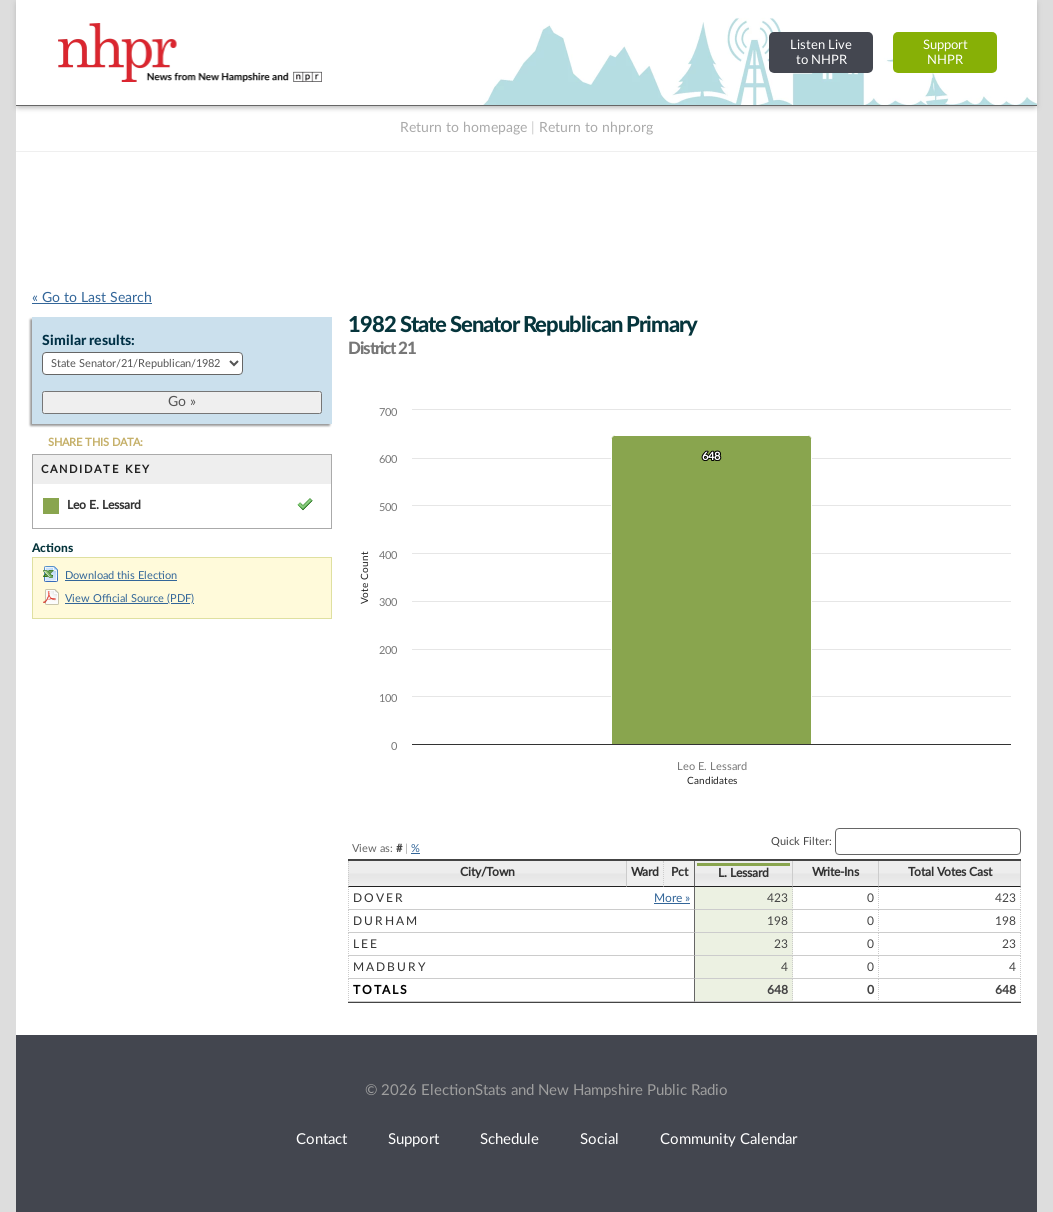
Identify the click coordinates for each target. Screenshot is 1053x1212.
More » (672, 898)
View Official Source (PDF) (118, 598)
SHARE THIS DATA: (95, 442)
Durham (386, 921)
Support (413, 1139)
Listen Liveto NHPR (821, 52)
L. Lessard (743, 873)
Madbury (390, 967)
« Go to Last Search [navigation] (92, 298)
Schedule (509, 1139)
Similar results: (88, 341)
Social (599, 1139)
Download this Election (110, 575)
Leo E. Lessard (104, 505)
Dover (379, 898)
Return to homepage (463, 128)
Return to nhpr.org (596, 128)
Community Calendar (728, 1139)
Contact (321, 1139)
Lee (366, 944)
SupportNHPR (945, 52)
